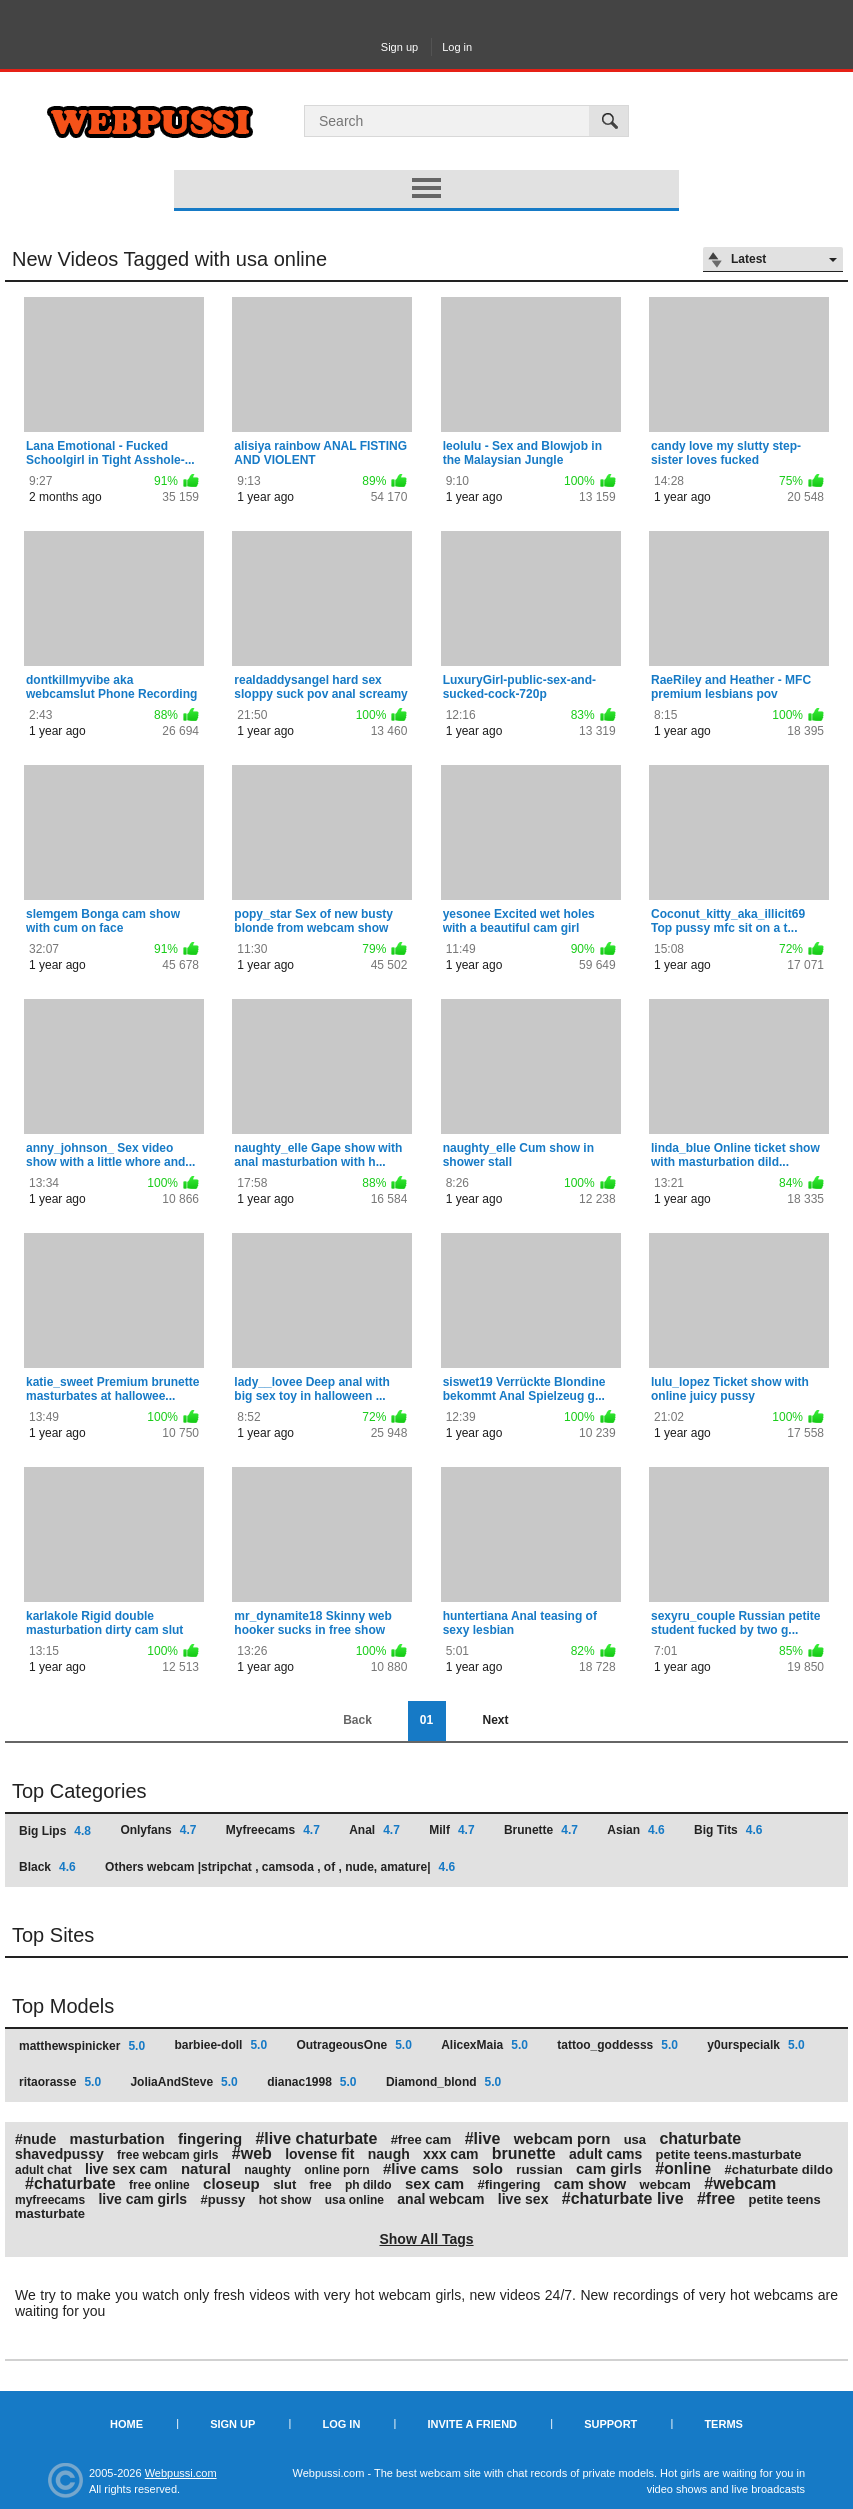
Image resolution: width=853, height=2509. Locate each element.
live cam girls (142, 2199)
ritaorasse (60, 2082)
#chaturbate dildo (779, 2169)
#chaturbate (70, 2183)
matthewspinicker (82, 2046)
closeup (231, 2183)
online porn (336, 2170)
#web (252, 2153)
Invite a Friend (472, 2424)
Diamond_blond (443, 2082)
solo (487, 2168)
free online (159, 2185)
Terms (723, 2424)
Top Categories (79, 1791)
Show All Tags (426, 2239)
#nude (35, 2139)
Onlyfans (158, 1830)
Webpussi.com (181, 2473)
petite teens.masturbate (729, 2154)
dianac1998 (311, 2082)
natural (206, 2168)
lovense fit (319, 2154)
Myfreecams (273, 1830)
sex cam (434, 2183)
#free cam (421, 2139)
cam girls (609, 2168)
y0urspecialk (755, 2045)
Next (495, 1720)
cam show (590, 2183)
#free (716, 2198)
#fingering (509, 2184)
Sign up (399, 47)
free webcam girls (167, 2155)
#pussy (222, 2199)
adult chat (43, 2170)
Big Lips (55, 1831)
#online (683, 2168)
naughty (267, 2170)
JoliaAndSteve (183, 2082)
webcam (665, 2184)
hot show (285, 2200)
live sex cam (126, 2169)
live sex (523, 2199)
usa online (354, 2200)
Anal (374, 1830)
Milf (451, 1830)
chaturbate (700, 2138)
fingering (210, 2138)
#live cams (421, 2168)
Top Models (63, 2006)
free (321, 2185)
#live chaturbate (316, 2138)
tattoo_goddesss (617, 2045)
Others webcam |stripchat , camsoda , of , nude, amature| (280, 1867)
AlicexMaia (484, 2045)
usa (635, 2139)
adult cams (605, 2154)
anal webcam (440, 2199)
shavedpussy (59, 2154)
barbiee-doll (220, 2045)
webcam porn (562, 2138)
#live (483, 2138)
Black (47, 1867)
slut (284, 2184)
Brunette (541, 1830)
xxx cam (450, 2154)
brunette (524, 2153)
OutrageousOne (353, 2045)
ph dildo (368, 2185)
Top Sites (53, 1935)
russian (539, 2169)
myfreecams (50, 2200)
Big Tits (728, 1830)
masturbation (117, 2138)
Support (610, 2424)
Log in (457, 47)
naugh (389, 2154)
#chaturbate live (623, 2198)
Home (126, 2424)
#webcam (740, 2183)
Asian (635, 1830)
